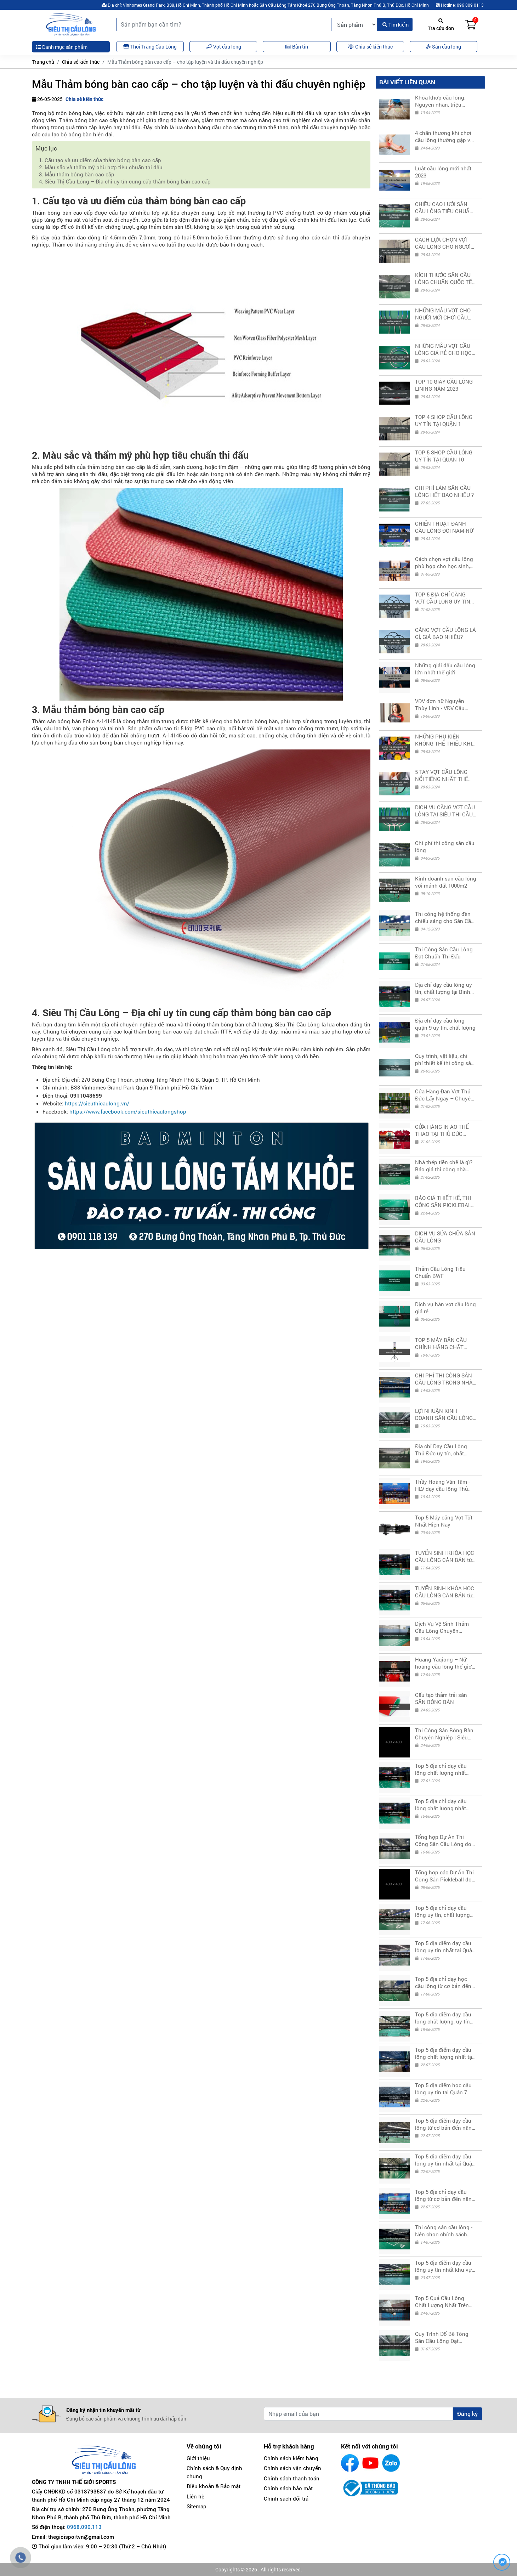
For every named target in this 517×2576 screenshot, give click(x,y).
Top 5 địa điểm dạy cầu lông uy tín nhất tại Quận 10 (445, 2160)
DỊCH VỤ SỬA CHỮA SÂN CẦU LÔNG (445, 1237)
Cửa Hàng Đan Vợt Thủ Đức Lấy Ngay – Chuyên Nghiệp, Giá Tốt (444, 1095)
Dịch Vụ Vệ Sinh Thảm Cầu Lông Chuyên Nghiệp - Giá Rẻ (442, 1627)
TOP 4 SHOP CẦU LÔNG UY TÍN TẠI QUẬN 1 (443, 420)
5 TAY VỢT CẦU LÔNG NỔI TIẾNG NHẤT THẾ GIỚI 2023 (441, 775)
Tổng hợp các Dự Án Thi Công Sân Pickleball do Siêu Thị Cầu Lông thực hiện (444, 1876)
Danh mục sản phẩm (61, 47)
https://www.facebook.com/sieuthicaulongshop (127, 1111)
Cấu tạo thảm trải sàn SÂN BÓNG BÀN (441, 1698)
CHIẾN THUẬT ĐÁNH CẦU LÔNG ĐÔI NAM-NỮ (444, 527)
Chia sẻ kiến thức (81, 61)
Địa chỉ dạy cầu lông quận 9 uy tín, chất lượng (445, 1024)
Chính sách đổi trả (286, 2498)
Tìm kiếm (395, 24)
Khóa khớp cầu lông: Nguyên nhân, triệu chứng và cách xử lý (440, 101)
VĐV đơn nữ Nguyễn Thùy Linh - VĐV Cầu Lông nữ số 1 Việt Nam (442, 704)
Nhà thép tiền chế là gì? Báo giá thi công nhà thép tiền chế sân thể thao (443, 1166)
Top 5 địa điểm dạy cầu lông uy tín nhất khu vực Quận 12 (445, 2266)
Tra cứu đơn (441, 25)
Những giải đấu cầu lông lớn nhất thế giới (445, 669)
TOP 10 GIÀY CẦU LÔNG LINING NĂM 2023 (444, 385)
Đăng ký (467, 2413)
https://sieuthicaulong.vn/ (97, 1103)
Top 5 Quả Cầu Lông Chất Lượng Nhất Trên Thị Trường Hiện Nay (442, 2301)
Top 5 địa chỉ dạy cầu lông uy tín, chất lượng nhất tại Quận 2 (442, 1911)
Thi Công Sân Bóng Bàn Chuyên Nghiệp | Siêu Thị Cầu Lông (444, 1734)
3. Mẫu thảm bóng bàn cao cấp (76, 174)
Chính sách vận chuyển (292, 2468)
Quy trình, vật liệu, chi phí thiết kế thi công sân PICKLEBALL (444, 1059)
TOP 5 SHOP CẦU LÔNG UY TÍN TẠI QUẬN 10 (443, 456)
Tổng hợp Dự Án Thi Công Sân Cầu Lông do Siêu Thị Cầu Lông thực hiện (443, 1840)
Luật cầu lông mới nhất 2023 (443, 172)
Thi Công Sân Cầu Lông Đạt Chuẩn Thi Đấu (444, 953)
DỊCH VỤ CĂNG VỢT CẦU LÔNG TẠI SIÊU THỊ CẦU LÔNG (445, 811)
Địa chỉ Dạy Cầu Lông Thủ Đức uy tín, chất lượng (441, 1450)
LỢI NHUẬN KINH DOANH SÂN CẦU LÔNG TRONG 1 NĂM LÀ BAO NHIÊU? (444, 1414)
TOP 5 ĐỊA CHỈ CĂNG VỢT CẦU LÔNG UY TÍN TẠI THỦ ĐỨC (442, 598)
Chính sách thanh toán (291, 2478)
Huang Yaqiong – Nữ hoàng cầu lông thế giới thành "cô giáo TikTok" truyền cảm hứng (444, 1663)
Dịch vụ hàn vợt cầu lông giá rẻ (445, 1308)
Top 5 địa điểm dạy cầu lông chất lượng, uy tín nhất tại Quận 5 (443, 2018)
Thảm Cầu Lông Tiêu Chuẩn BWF (440, 1272)
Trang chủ (43, 61)
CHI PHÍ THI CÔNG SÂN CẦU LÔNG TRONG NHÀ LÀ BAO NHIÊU (444, 1379)
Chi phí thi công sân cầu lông (445, 846)
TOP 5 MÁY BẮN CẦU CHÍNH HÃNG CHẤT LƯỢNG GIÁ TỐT (441, 1343)
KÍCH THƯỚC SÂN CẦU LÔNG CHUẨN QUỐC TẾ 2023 (443, 278)
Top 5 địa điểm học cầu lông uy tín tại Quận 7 (443, 2089)
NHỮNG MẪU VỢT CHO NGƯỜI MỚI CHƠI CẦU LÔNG (443, 314)
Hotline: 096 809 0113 (460, 5)
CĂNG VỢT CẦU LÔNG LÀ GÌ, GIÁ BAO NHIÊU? (445, 633)
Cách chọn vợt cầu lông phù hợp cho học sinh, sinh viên (444, 562)
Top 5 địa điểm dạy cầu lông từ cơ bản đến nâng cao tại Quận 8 (445, 2124)
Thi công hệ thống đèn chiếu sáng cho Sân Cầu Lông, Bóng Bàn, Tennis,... (444, 917)
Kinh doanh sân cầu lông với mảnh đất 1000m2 (445, 882)
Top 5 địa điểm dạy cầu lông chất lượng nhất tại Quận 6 (444, 2053)
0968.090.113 (84, 2526)
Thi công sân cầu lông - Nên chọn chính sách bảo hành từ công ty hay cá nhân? (445, 2231)
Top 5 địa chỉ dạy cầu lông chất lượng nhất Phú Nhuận (441, 1804)
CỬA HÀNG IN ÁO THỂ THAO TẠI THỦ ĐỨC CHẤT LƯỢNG (442, 1130)
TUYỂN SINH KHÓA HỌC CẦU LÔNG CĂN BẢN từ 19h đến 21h (444, 1556)
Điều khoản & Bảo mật (213, 2486)
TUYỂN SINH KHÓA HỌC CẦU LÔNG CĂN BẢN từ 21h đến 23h (444, 1592)
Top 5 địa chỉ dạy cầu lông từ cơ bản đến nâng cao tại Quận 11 (445, 2195)
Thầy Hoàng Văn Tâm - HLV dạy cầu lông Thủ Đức (442, 1485)
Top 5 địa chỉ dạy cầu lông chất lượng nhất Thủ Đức (441, 1769)
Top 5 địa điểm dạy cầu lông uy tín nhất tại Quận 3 (445, 1947)
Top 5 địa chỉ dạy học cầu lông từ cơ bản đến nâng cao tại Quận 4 (443, 1982)
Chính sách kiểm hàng (291, 2458)
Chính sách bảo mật (288, 2488)
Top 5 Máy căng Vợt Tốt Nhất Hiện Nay (443, 1521)
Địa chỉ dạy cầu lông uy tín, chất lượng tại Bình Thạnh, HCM (443, 988)
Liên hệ (195, 2496)
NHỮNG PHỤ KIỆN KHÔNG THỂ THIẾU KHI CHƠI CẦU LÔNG (443, 740)
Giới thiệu (198, 2458)
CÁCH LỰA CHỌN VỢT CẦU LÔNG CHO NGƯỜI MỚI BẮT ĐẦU (443, 243)
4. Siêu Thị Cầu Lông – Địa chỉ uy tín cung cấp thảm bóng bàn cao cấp (125, 181)
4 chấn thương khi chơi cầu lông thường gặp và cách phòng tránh (444, 136)
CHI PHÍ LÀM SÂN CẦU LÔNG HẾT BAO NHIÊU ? (444, 491)
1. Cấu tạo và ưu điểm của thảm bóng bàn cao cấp (100, 160)
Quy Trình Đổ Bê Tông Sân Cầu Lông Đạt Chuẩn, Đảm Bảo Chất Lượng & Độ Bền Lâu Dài (444, 2337)
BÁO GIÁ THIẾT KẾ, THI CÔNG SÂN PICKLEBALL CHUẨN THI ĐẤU (444, 1201)
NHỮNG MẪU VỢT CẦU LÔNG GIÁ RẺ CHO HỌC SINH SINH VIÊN (443, 349)
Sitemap (196, 2506)
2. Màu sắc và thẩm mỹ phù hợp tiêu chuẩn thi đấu (101, 167)
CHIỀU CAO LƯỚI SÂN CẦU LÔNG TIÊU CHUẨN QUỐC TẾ (444, 207)
